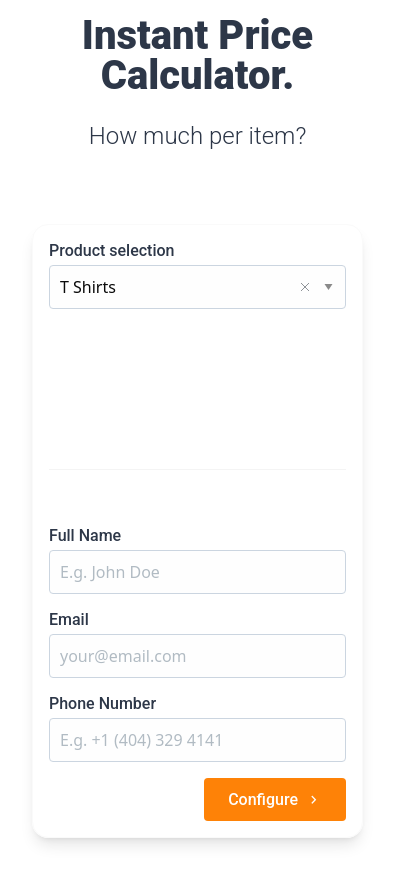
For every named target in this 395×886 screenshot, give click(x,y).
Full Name (85, 535)
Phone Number (102, 703)
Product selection (112, 250)
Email (69, 619)
